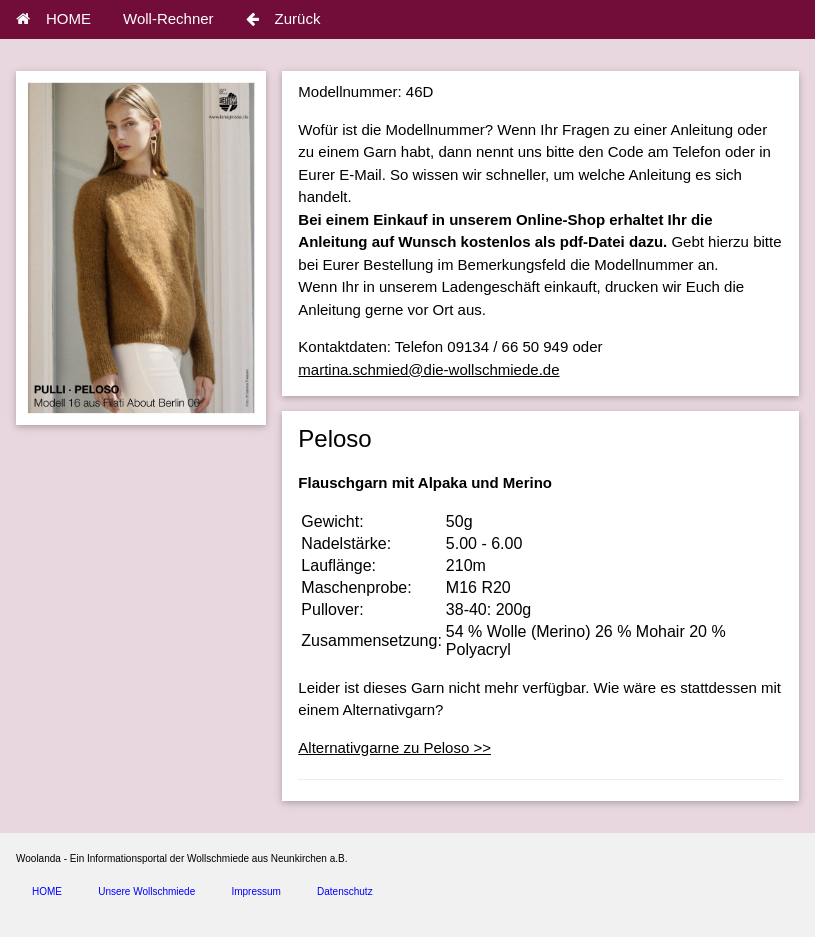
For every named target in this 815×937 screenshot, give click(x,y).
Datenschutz (345, 891)
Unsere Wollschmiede (146, 891)
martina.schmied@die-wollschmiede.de (428, 369)
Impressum (255, 891)
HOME (53, 18)
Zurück (283, 18)
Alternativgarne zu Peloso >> (394, 747)
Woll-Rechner (168, 18)
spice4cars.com (233, 919)
